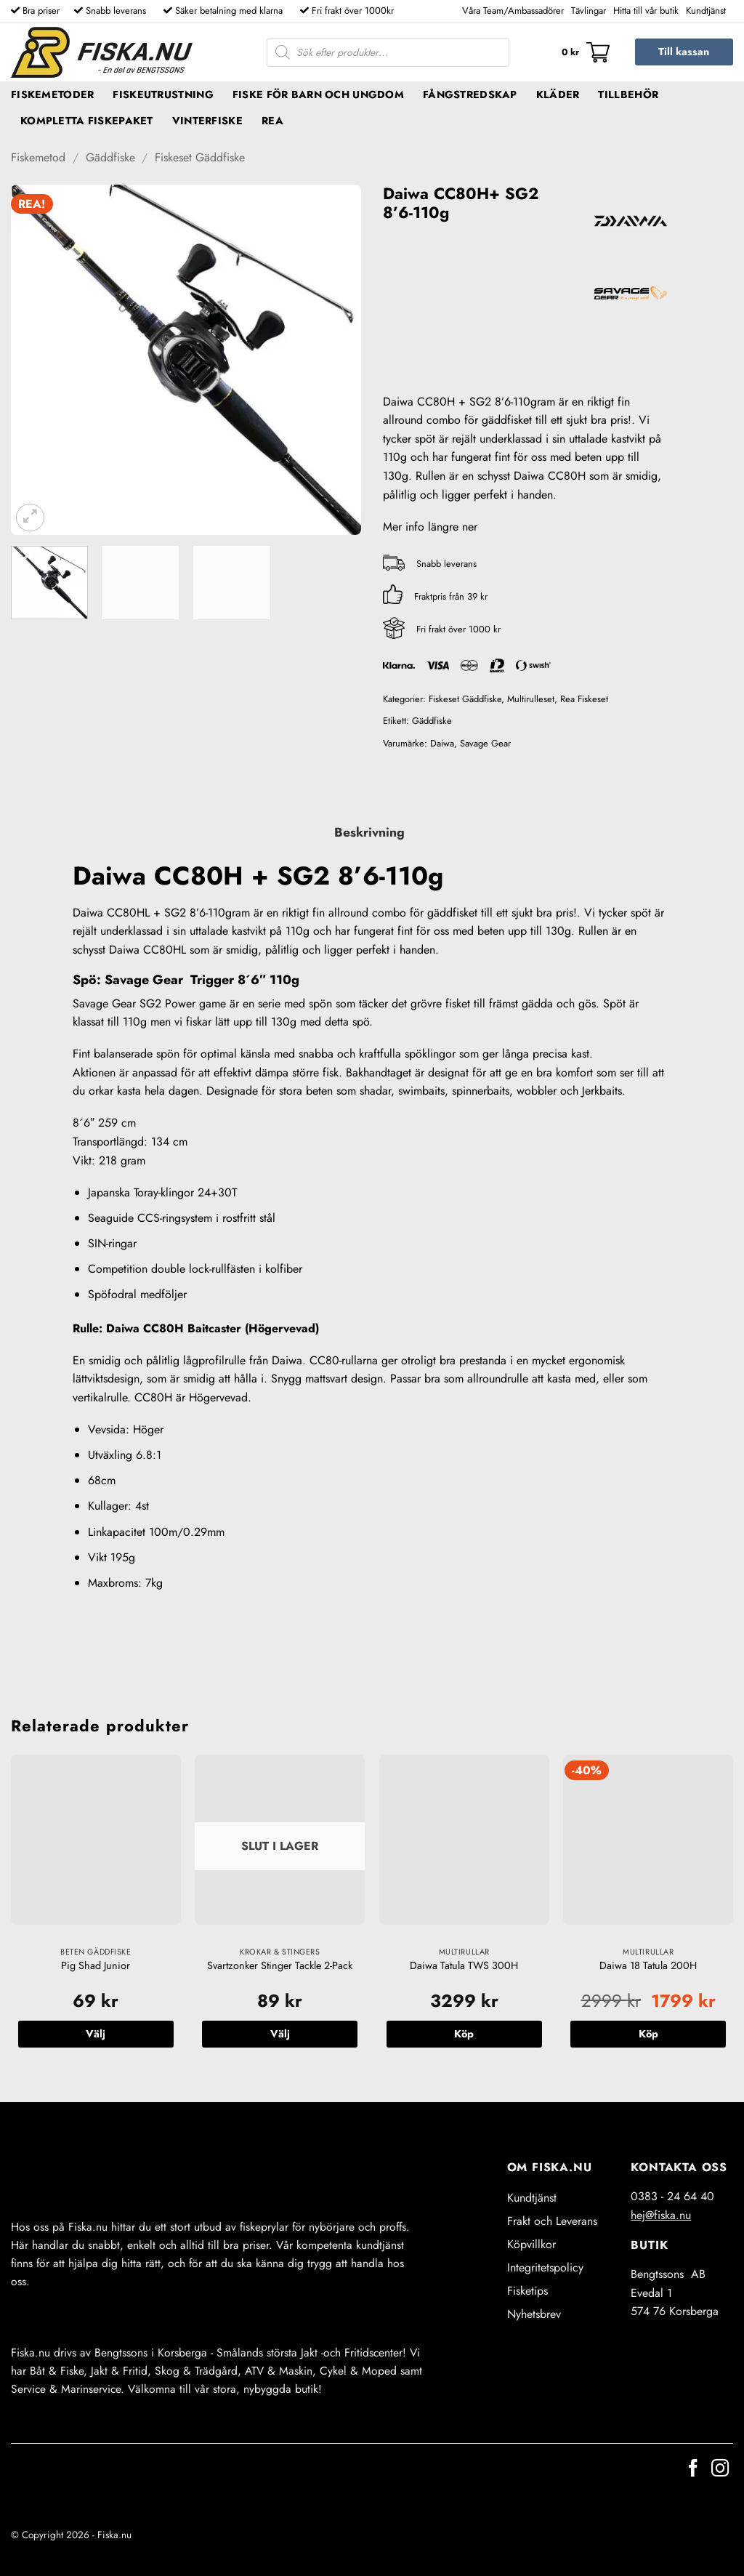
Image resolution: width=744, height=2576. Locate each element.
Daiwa (442, 743)
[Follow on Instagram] (720, 2469)
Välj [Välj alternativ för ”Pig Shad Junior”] (95, 2033)
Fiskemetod (38, 157)
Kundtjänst (706, 10)
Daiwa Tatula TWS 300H (464, 1966)
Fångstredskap (470, 94)
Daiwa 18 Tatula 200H (648, 1966)
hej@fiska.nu (661, 2215)
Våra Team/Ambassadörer (513, 10)
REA (272, 120)
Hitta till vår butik (646, 10)
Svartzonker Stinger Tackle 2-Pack (279, 1966)
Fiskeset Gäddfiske (200, 157)
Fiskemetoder (52, 94)
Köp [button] (464, 2033)
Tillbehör (628, 94)
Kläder (558, 94)
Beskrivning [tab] (369, 832)
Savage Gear (485, 743)
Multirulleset (530, 699)
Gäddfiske (110, 157)
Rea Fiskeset (584, 699)
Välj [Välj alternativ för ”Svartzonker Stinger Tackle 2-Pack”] (280, 2033)
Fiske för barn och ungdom (318, 94)
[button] (586, 52)
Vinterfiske (207, 120)
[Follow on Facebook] (693, 2469)
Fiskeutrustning (163, 94)
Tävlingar (588, 10)
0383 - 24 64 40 (672, 2196)
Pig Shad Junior (95, 1966)
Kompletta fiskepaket (86, 120)
